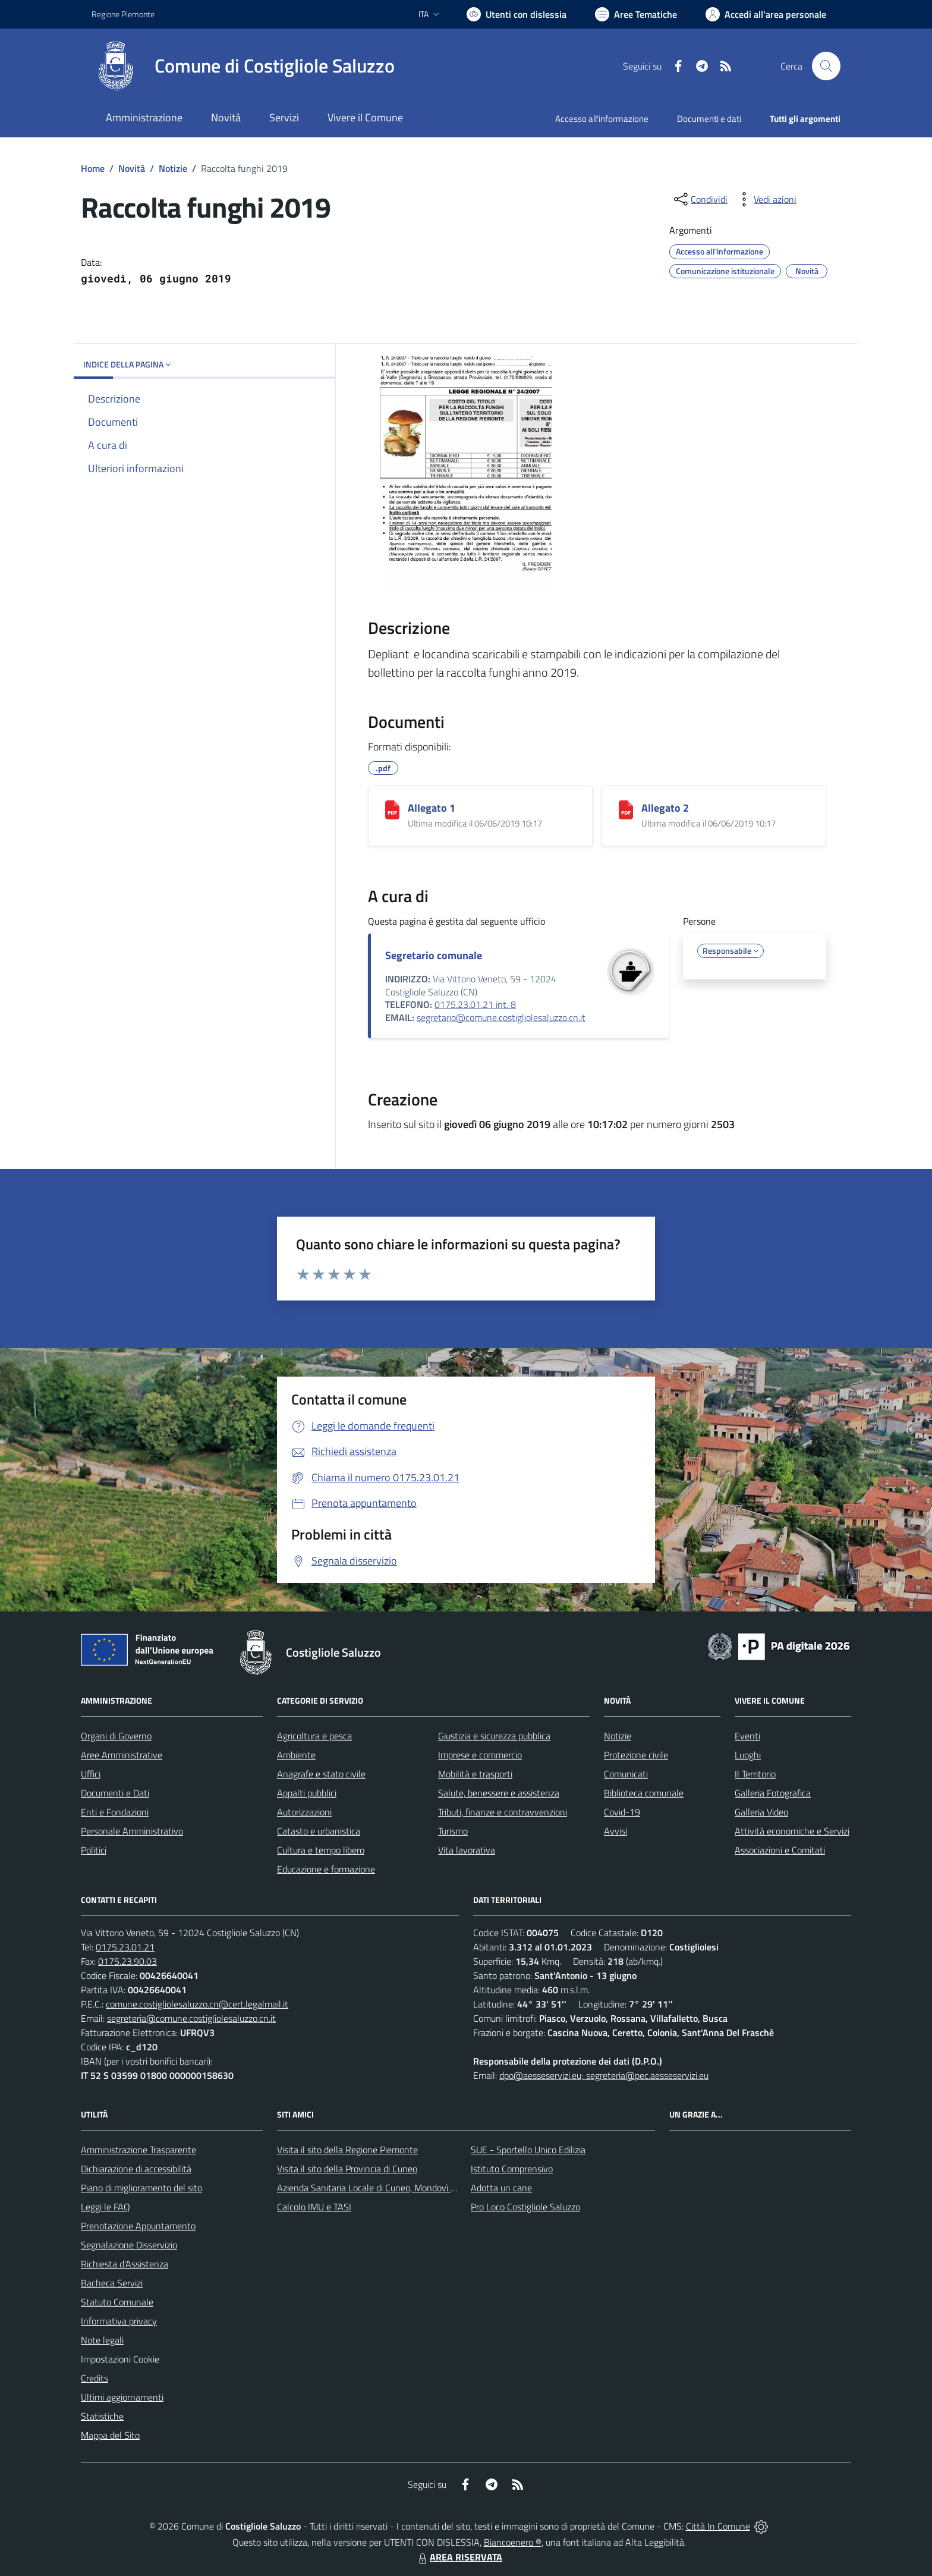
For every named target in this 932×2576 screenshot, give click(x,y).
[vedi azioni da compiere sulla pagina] (765, 199)
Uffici (90, 1774)
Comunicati (626, 1774)
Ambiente (296, 1755)
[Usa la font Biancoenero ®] (516, 14)
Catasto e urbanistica (318, 1831)
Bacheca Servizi (112, 2283)
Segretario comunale (433, 955)
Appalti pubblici (306, 1793)
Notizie (173, 168)
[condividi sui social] (699, 199)
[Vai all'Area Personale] (765, 14)
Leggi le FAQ (105, 2207)
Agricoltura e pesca (314, 1736)
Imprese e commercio (480, 1755)
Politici (93, 1850)
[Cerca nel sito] (826, 66)
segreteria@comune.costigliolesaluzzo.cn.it (191, 2018)
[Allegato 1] (392, 809)
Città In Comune (718, 2526)
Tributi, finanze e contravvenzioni (502, 1812)
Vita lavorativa (466, 1850)
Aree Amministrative (121, 1755)
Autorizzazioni (304, 1812)
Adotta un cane (501, 2188)
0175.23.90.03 (127, 1961)
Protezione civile (636, 1755)
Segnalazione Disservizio (129, 2245)
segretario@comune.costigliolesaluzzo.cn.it (501, 1017)
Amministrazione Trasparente (138, 2150)
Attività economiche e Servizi (792, 1831)
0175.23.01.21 (125, 1947)
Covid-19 (622, 1812)
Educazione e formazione (326, 1869)
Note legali (102, 2340)
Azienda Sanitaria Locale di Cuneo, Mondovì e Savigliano (387, 2188)
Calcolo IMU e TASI (314, 2207)
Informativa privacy (119, 2321)
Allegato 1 (431, 808)
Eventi (747, 1736)
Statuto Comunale (117, 2302)
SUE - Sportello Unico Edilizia (528, 2150)
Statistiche (102, 2416)
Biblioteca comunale (644, 1793)
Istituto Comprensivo (512, 2169)
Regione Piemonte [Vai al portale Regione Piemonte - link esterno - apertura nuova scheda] (123, 14)
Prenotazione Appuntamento (138, 2226)
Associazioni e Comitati (780, 1850)
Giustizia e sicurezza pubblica (494, 1736)
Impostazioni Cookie (120, 2359)
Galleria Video (761, 1812)
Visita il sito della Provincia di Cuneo (347, 2169)
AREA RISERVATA (458, 2557)
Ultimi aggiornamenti (122, 2397)
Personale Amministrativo (132, 1831)
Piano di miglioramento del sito (141, 2188)
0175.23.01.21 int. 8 (475, 1004)
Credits (94, 2378)
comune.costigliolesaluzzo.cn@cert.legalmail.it (197, 2004)
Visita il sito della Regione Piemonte (347, 2150)
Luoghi (748, 1755)
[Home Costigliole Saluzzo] (243, 66)
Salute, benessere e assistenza (498, 1793)
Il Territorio (755, 1774)
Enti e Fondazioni (115, 1812)
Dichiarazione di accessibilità (136, 2169)
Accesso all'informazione (601, 118)
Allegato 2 (665, 808)
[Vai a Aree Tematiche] (636, 14)
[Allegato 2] (625, 809)
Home (93, 168)
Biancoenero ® (512, 2542)
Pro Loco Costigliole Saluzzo (525, 2207)
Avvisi (615, 1831)
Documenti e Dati (115, 1793)
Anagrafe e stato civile (321, 1774)
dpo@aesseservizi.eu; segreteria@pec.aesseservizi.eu (604, 2075)
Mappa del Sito (110, 2435)
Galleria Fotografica (773, 1793)
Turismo (453, 1831)
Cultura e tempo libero (320, 1850)
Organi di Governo (116, 1736)
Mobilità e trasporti (475, 1774)
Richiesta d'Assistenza (124, 2264)
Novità (131, 168)
